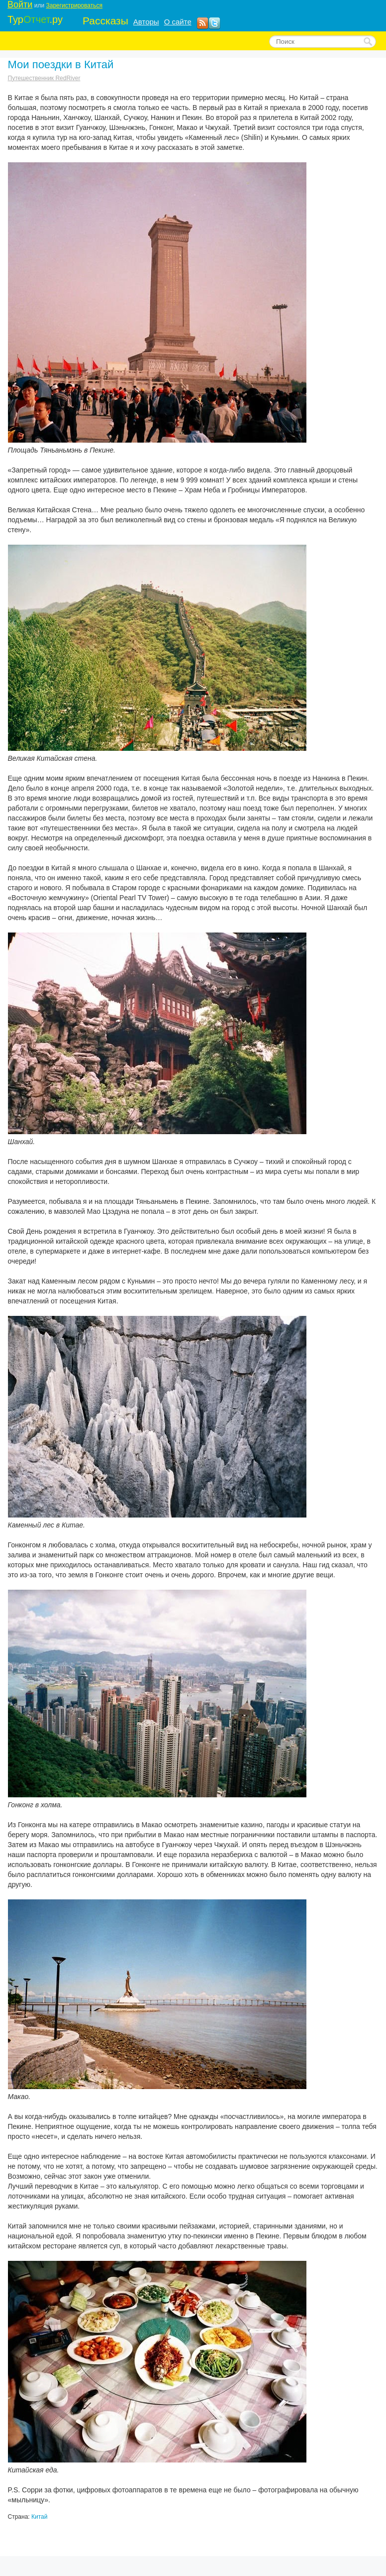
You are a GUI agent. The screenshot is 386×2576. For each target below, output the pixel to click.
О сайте (178, 21)
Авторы (146, 21)
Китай (39, 2516)
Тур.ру (35, 19)
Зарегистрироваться (74, 5)
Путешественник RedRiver (44, 78)
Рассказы (105, 20)
